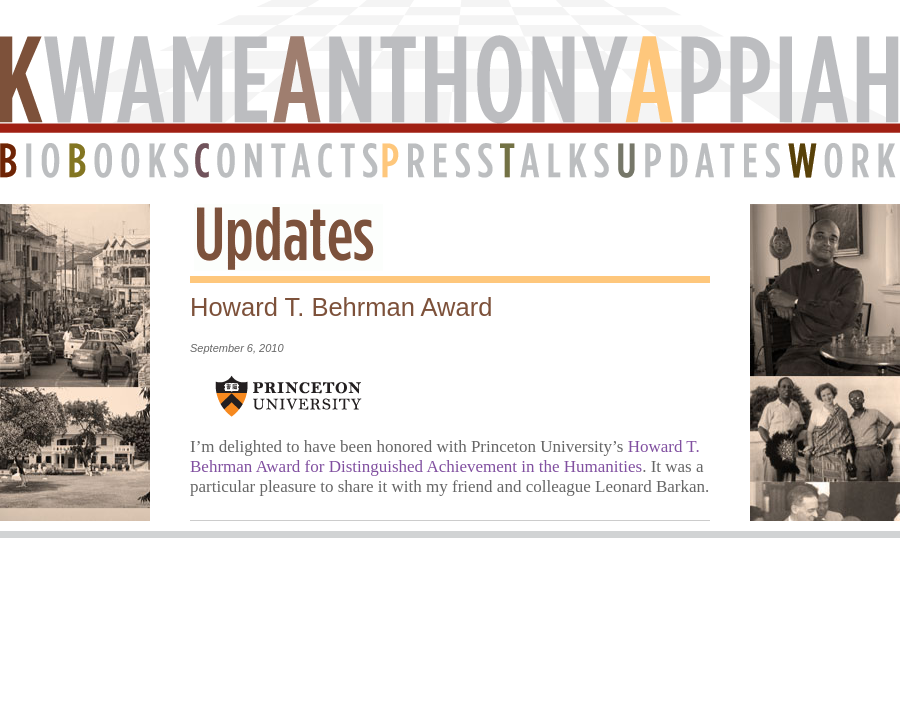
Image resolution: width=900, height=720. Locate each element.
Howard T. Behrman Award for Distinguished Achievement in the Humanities (445, 456)
